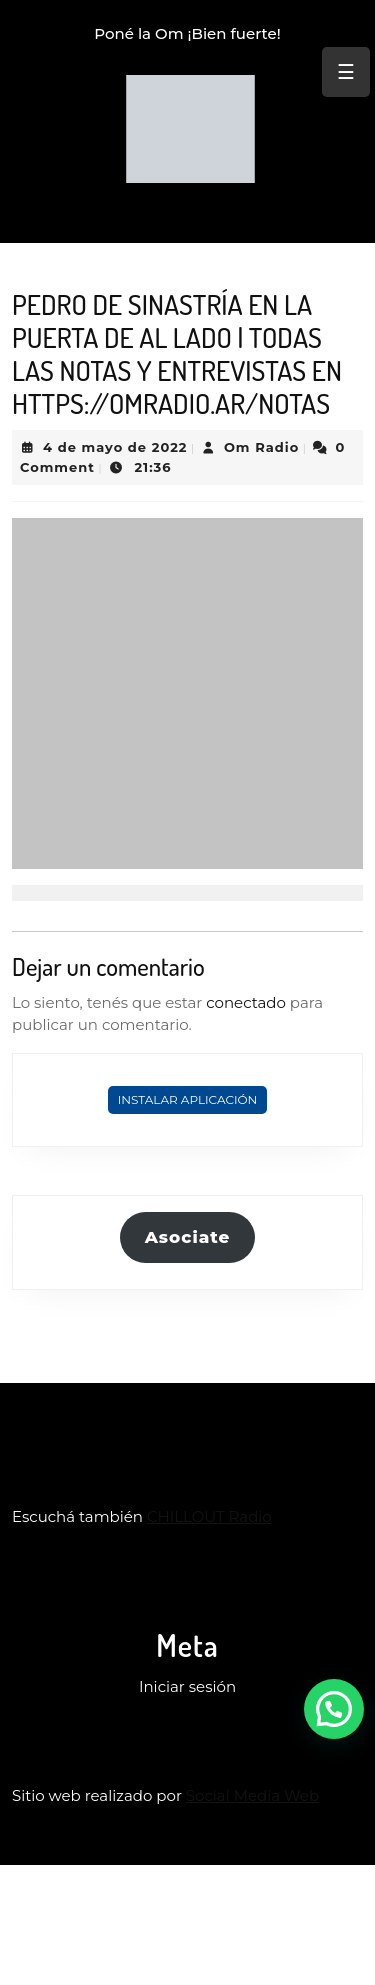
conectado (246, 1002)
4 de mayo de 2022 (115, 447)
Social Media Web (252, 1795)
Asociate (188, 1237)
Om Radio (261, 447)
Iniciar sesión (187, 1686)
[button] (334, 1709)
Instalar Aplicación (188, 1099)
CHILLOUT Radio (209, 1516)
